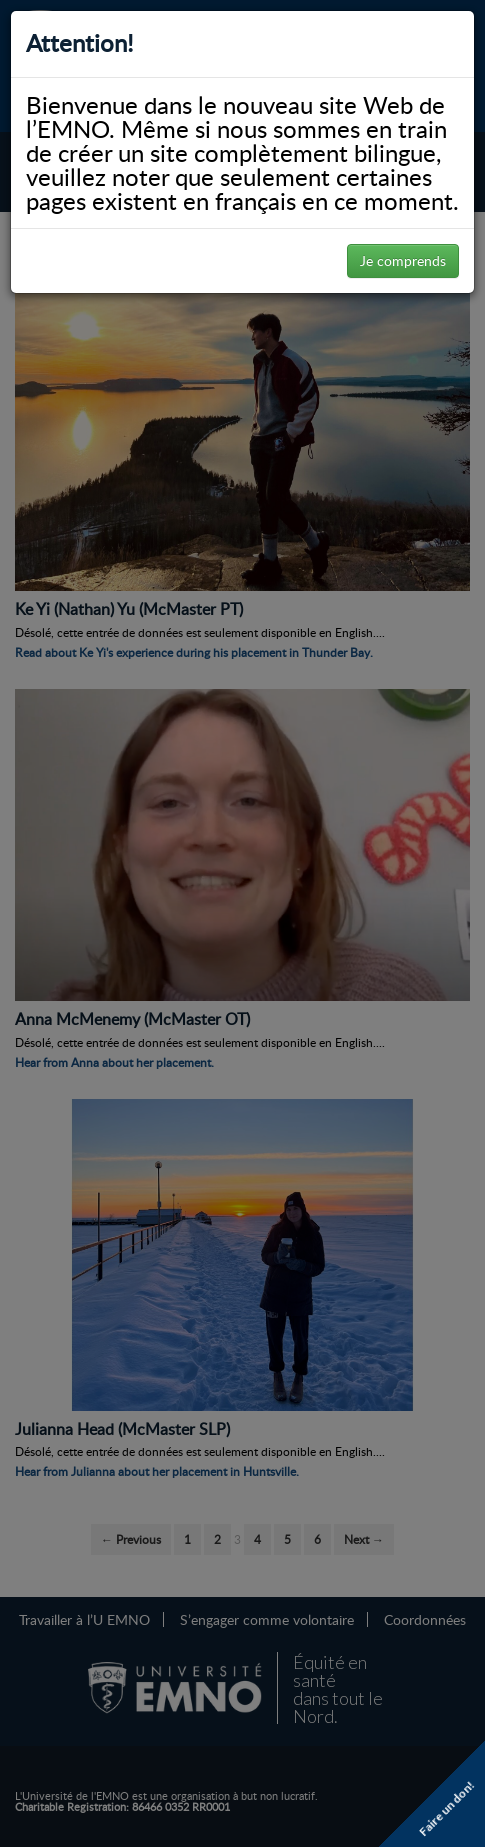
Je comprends (403, 260)
